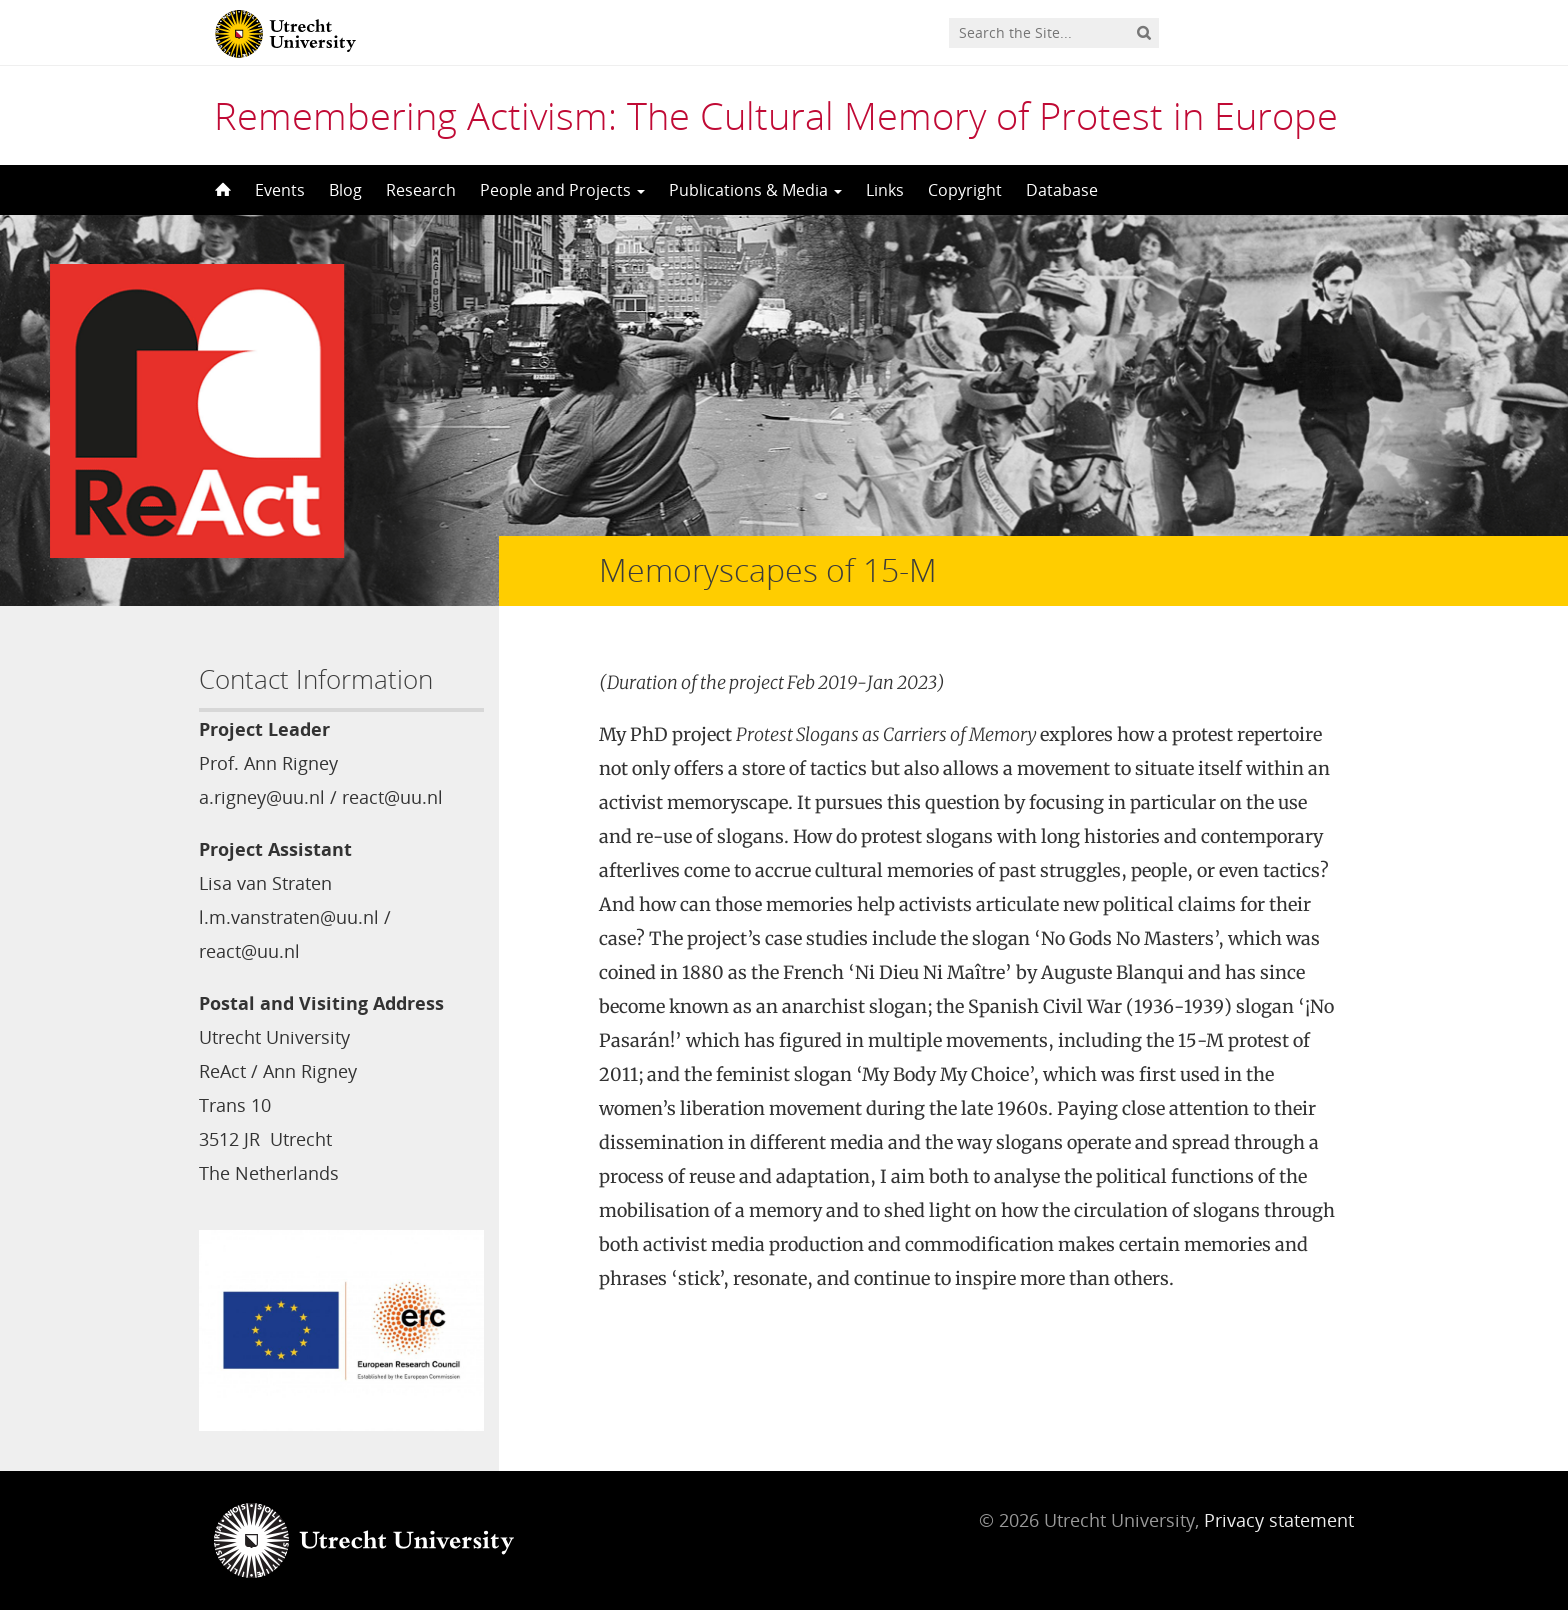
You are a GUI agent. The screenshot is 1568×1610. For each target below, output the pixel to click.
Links (885, 190)
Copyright (965, 190)
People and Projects (562, 190)
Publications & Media (755, 190)
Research (421, 190)
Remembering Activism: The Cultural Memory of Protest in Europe (776, 115)
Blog (345, 190)
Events (280, 190)
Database (1062, 190)
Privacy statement (1279, 1520)
